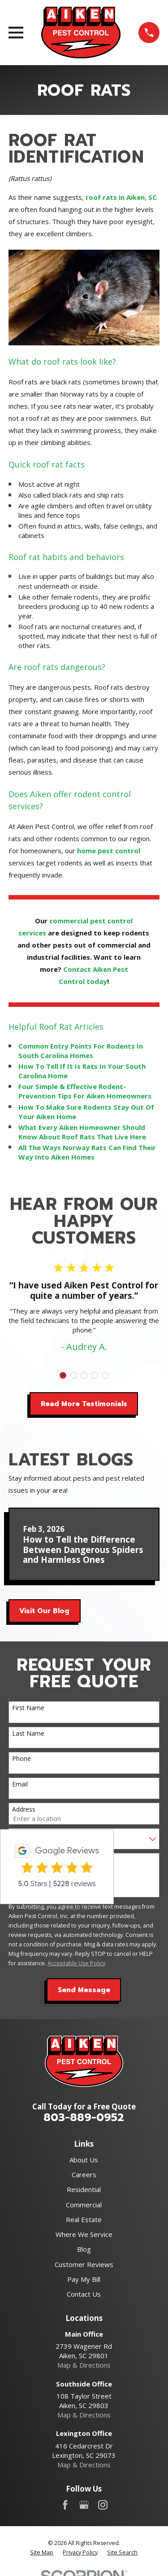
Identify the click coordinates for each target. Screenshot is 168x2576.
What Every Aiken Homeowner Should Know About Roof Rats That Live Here (82, 1132)
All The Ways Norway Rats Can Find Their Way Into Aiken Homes (87, 1152)
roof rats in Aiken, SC (121, 197)
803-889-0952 (83, 2117)
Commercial (84, 2204)
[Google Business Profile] (84, 2505)
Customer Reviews (84, 2264)
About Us (83, 2159)
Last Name (28, 1734)
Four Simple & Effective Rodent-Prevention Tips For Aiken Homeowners (84, 1091)
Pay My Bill (83, 2279)
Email (20, 1784)
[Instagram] (103, 2505)
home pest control (108, 850)
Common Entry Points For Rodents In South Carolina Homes (80, 1050)
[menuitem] (41, 2553)
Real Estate (84, 2219)
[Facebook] (65, 2505)
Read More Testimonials (84, 1404)
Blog (84, 2249)
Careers (84, 2174)
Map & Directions (84, 2364)
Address (23, 1809)
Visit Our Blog (44, 1611)
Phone (21, 1759)
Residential (84, 2189)
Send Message (84, 1990)
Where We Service (84, 2234)
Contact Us (84, 2293)
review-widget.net (69, 1908)
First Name (28, 1708)
